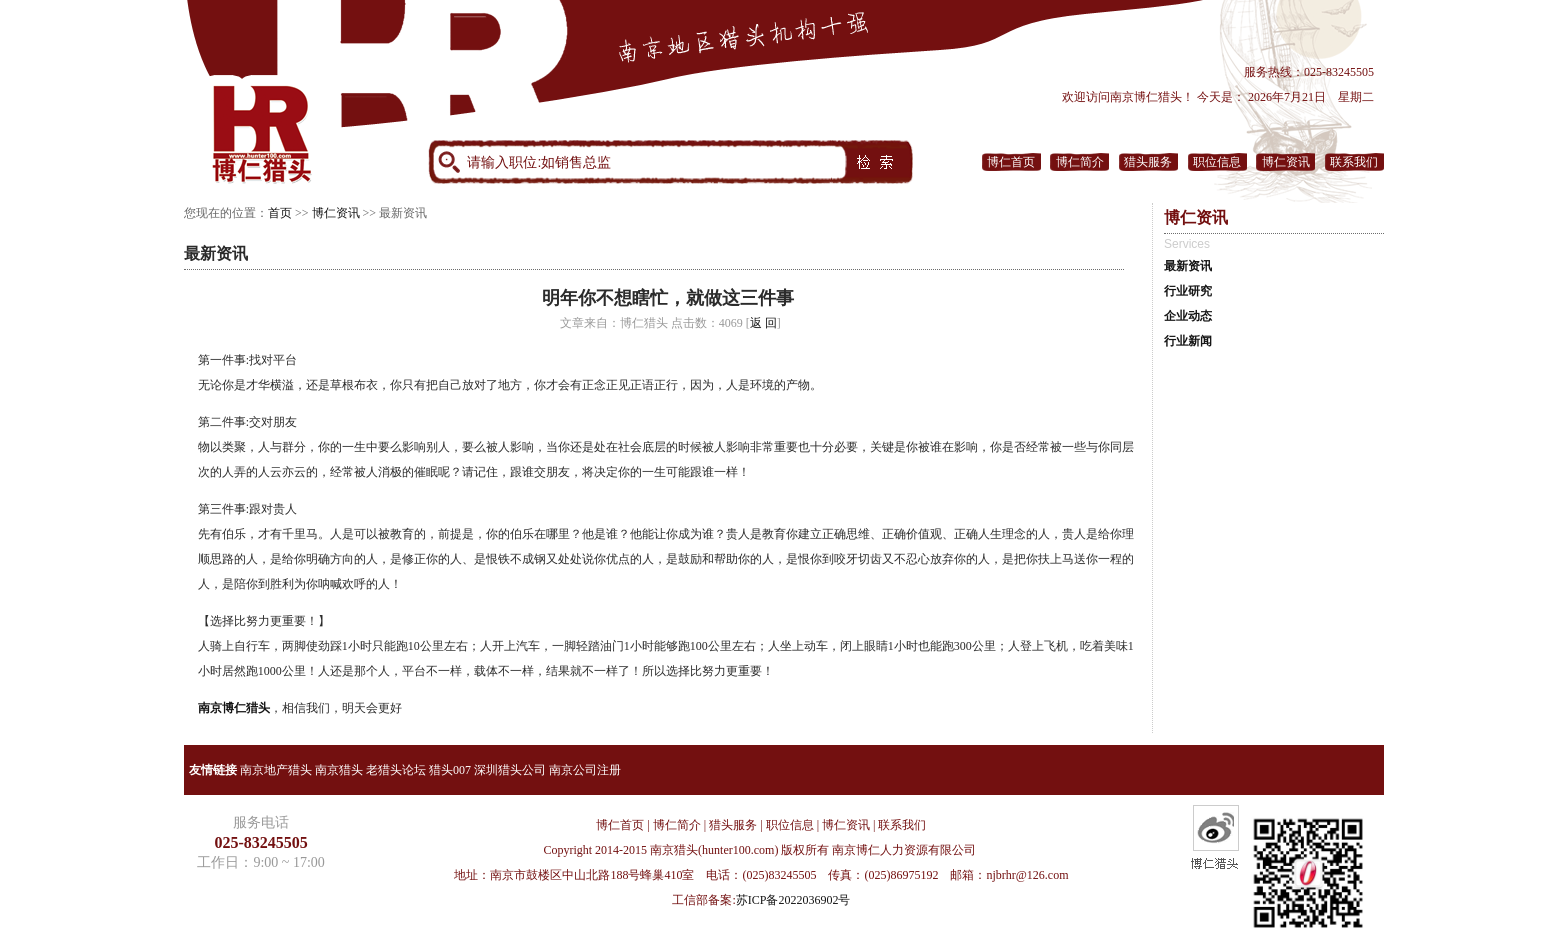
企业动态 (1188, 316)
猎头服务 (1148, 162)
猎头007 (450, 770)
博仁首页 (1011, 162)
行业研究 (1188, 291)
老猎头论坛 (396, 770)
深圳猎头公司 (510, 770)
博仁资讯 (1286, 162)
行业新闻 (1188, 341)
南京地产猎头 (276, 770)
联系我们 (1354, 162)
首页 (280, 213)
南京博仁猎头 (234, 708)
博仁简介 (1080, 162)
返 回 (763, 323)
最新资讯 (1188, 266)
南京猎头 (339, 770)
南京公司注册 (585, 770)
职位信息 (1217, 162)
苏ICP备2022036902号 (793, 900)
